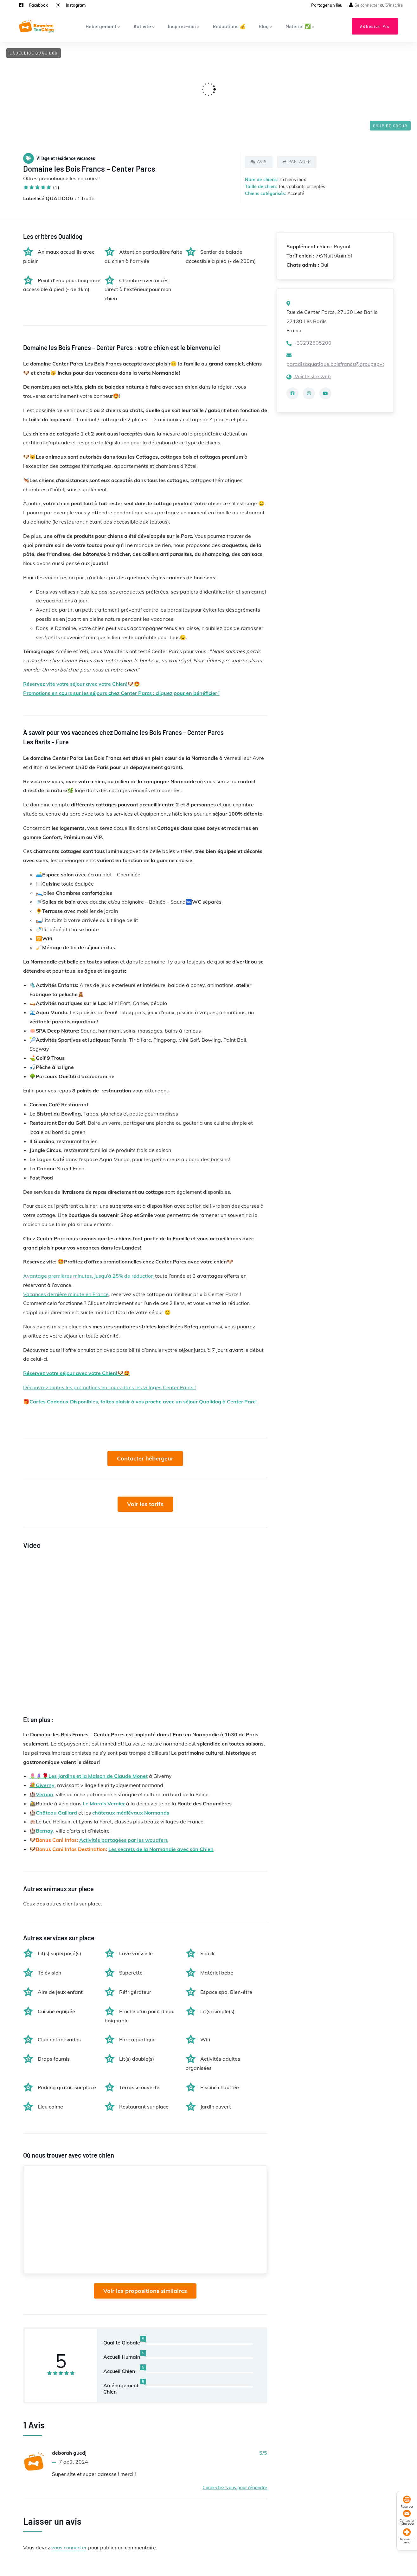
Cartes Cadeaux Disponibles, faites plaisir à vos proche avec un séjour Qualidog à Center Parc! (143, 1401)
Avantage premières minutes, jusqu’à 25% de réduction (88, 1276)
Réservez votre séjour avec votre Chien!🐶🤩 (76, 1373)
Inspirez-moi (184, 26)
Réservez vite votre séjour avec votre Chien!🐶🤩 (81, 684)
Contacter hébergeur (145, 1458)
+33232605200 (308, 343)
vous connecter (69, 2547)
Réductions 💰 (229, 26)
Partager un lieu (327, 5)
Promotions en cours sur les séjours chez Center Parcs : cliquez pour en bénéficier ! (121, 693)
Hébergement (103, 26)
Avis (259, 161)
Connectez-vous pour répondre (234, 2487)
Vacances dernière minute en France (66, 1294)
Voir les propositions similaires (145, 2290)
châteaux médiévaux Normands (130, 1813)
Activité (144, 26)
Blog (266, 26)
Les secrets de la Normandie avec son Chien (161, 1849)
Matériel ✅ (300, 26)
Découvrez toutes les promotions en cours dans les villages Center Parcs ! (109, 1387)
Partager (297, 161)
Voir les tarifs (145, 1504)
